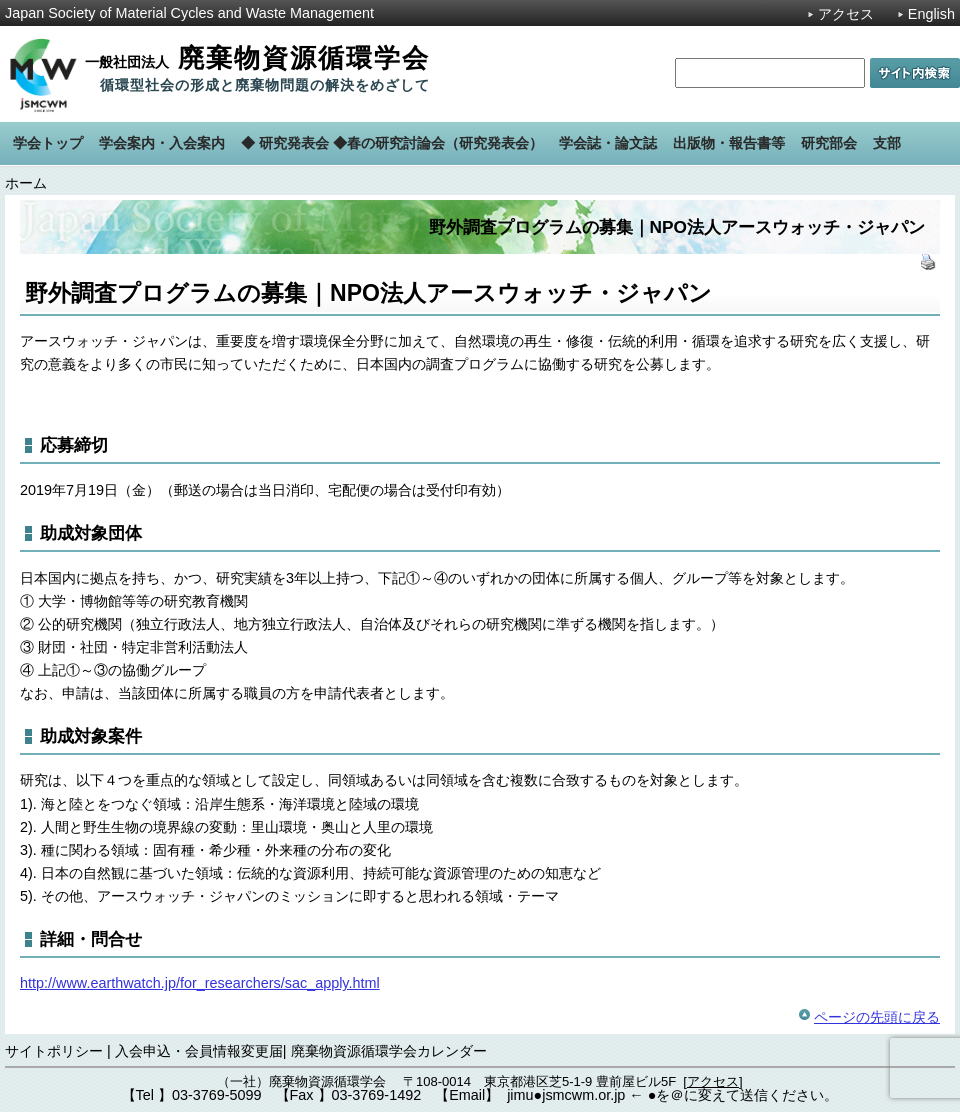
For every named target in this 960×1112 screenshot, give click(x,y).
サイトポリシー (54, 1051)
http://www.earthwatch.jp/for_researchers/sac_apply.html (200, 983)
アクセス (846, 14)
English (931, 14)
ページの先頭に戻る (877, 1017)
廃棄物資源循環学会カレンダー (389, 1051)
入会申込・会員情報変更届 (199, 1051)
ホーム (26, 183)
